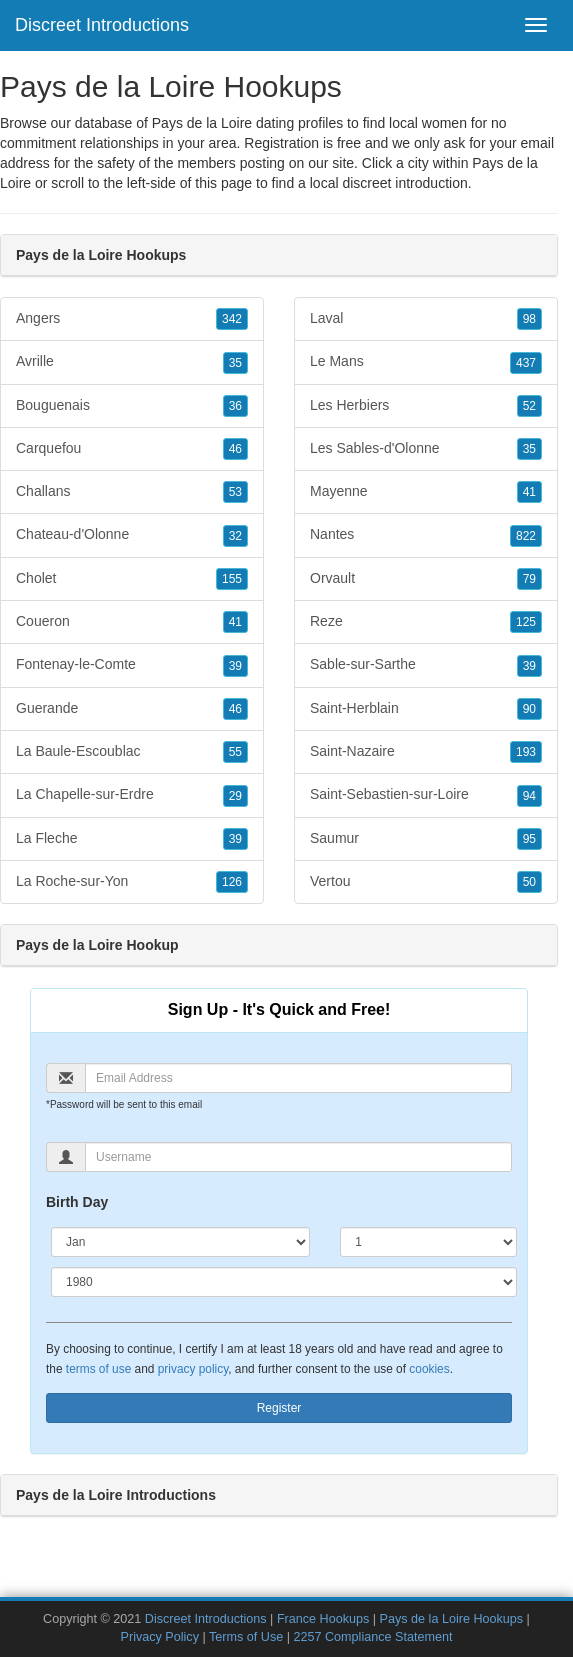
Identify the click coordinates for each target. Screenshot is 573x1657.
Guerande (132, 709)
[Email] (298, 1078)
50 (529, 882)
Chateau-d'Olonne (132, 535)
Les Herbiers (426, 406)
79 (529, 579)
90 (529, 709)
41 (235, 622)
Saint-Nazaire (426, 752)
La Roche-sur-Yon (132, 882)
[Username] (298, 1157)
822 (526, 536)
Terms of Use (246, 1637)
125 (526, 622)
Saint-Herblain (426, 709)
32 (235, 536)
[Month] (180, 1242)
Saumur (426, 839)
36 (235, 406)
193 (526, 752)
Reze (426, 622)
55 (235, 752)
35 (235, 363)
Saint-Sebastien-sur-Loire (426, 795)
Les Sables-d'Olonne (426, 449)
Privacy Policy (160, 1637)
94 (529, 796)
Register (279, 1408)
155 (232, 579)
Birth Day (77, 1202)
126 (232, 882)
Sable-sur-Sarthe (426, 665)
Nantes (426, 535)
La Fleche (132, 839)
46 (235, 449)
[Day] (428, 1242)
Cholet (132, 579)
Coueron (132, 622)
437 (526, 363)
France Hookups (323, 1619)
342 (232, 319)
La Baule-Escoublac (132, 752)
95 (529, 839)
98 (529, 319)
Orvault (426, 579)
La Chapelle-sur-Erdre (132, 795)
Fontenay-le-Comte (132, 665)
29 (235, 796)
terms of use (98, 1369)
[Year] (284, 1282)
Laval (426, 319)
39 (235, 666)
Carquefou (132, 449)
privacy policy (193, 1369)
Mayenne (426, 492)
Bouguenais (132, 406)
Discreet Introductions (102, 25)
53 (235, 492)
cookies (429, 1369)
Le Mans (426, 362)
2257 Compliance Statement (372, 1637)
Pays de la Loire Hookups (452, 1619)
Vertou (426, 882)
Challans (132, 492)
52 (529, 406)
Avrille (132, 362)
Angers (132, 319)
